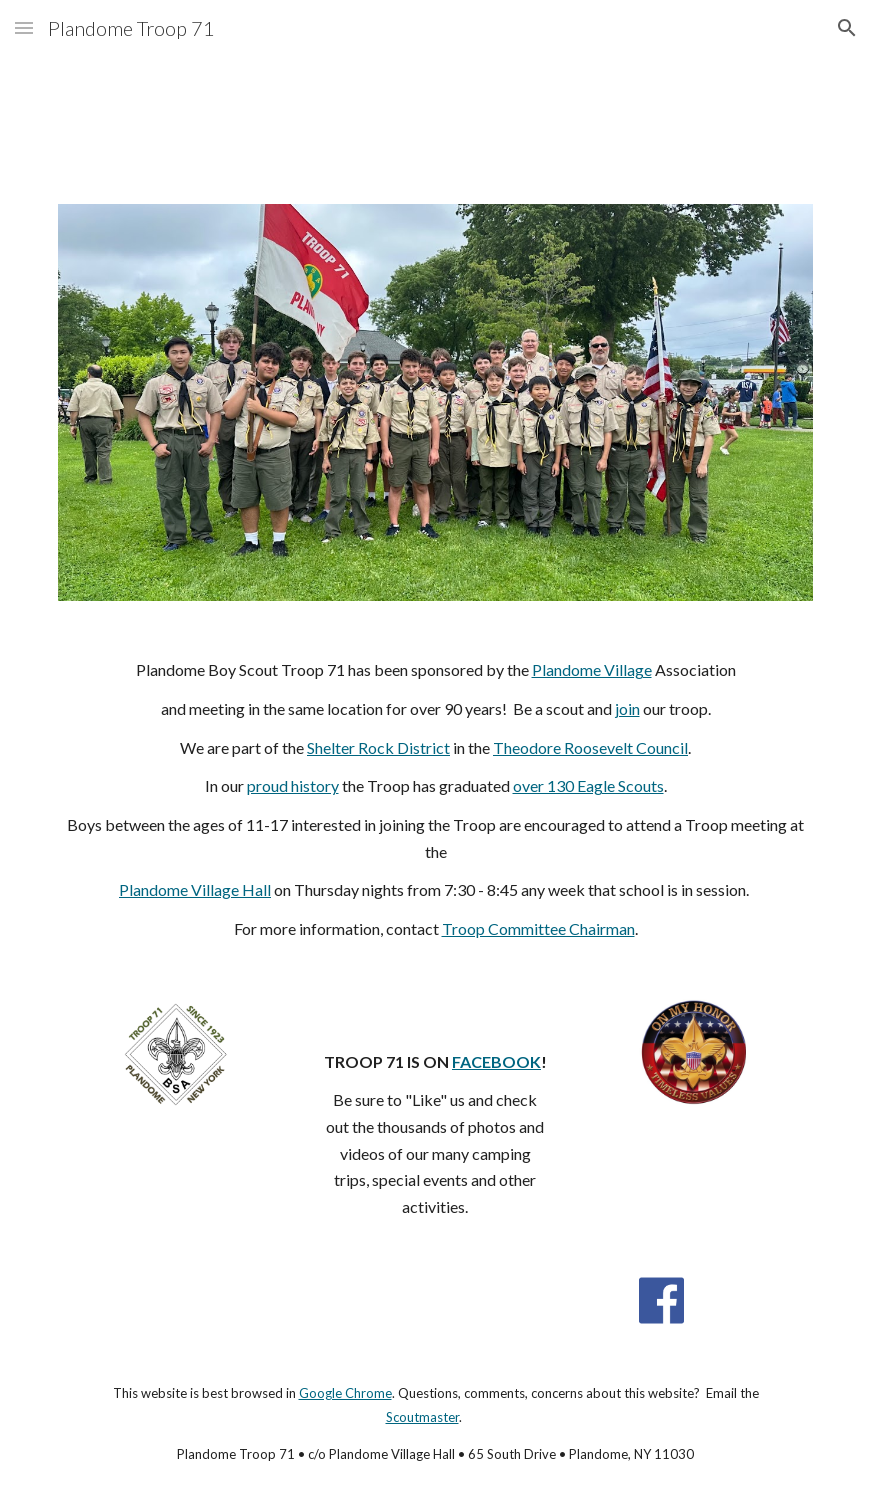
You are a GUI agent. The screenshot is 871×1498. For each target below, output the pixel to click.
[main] (436, 799)
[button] (24, 27)
